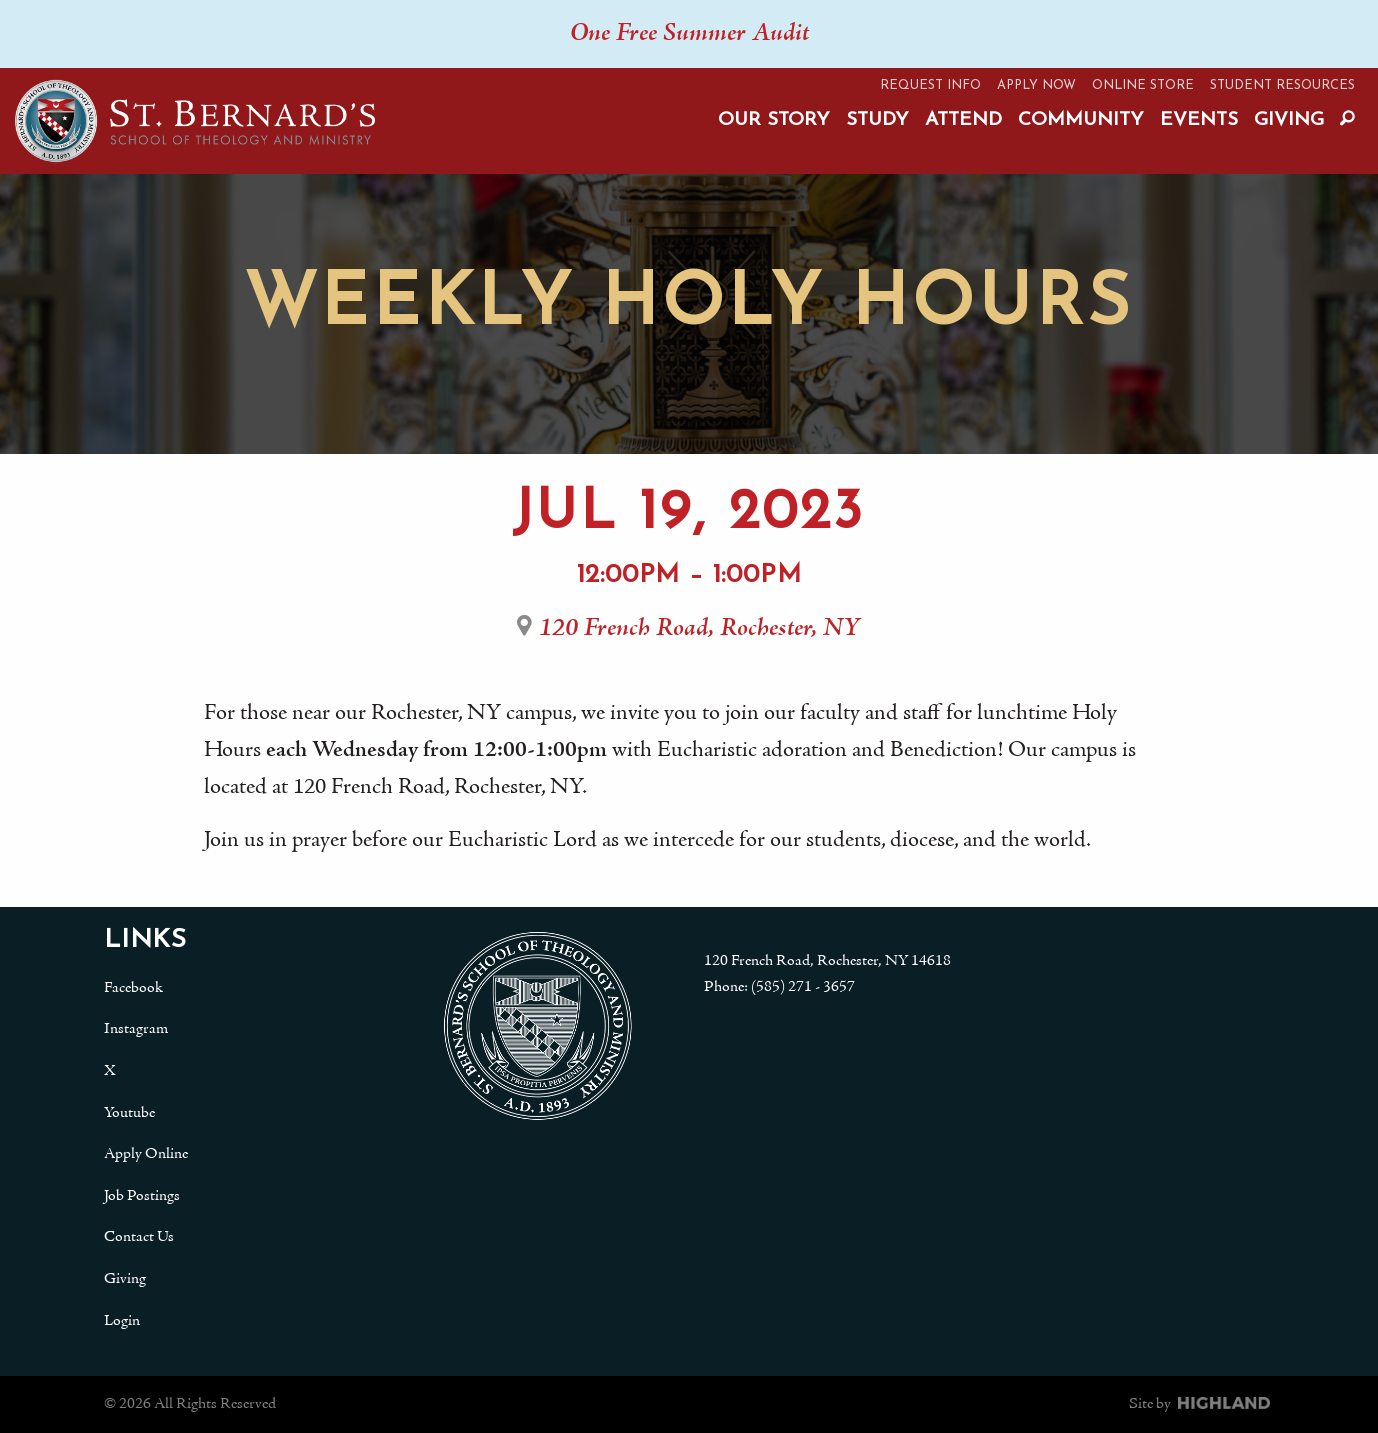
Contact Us (139, 1237)
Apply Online (146, 1154)
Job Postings (142, 1196)
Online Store (1143, 85)
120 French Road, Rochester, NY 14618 (827, 961)
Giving (1289, 120)
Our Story (774, 120)
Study (877, 120)
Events (1199, 120)
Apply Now (1036, 85)
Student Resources (1282, 85)
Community (1081, 120)
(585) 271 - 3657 (803, 987)
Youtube (129, 1113)
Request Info (930, 85)
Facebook (133, 988)
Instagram (136, 1029)
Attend (963, 120)
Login (122, 1321)
